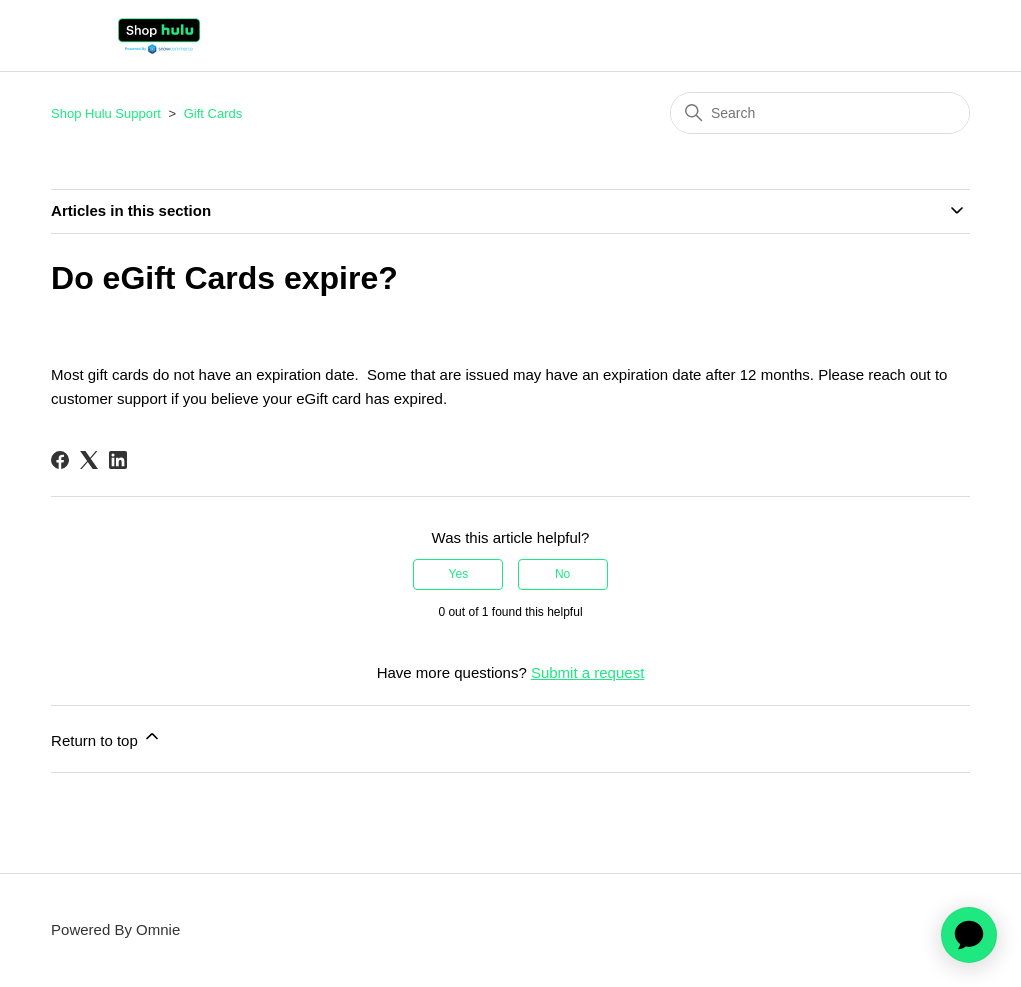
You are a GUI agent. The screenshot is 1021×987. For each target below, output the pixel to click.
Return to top (106, 737)
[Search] (820, 113)
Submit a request (587, 672)
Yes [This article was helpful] (459, 574)
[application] (969, 935)
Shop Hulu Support (106, 113)
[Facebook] (60, 460)
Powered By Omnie (115, 929)
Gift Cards (213, 113)
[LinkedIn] (118, 460)
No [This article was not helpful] (562, 574)
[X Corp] (89, 460)
